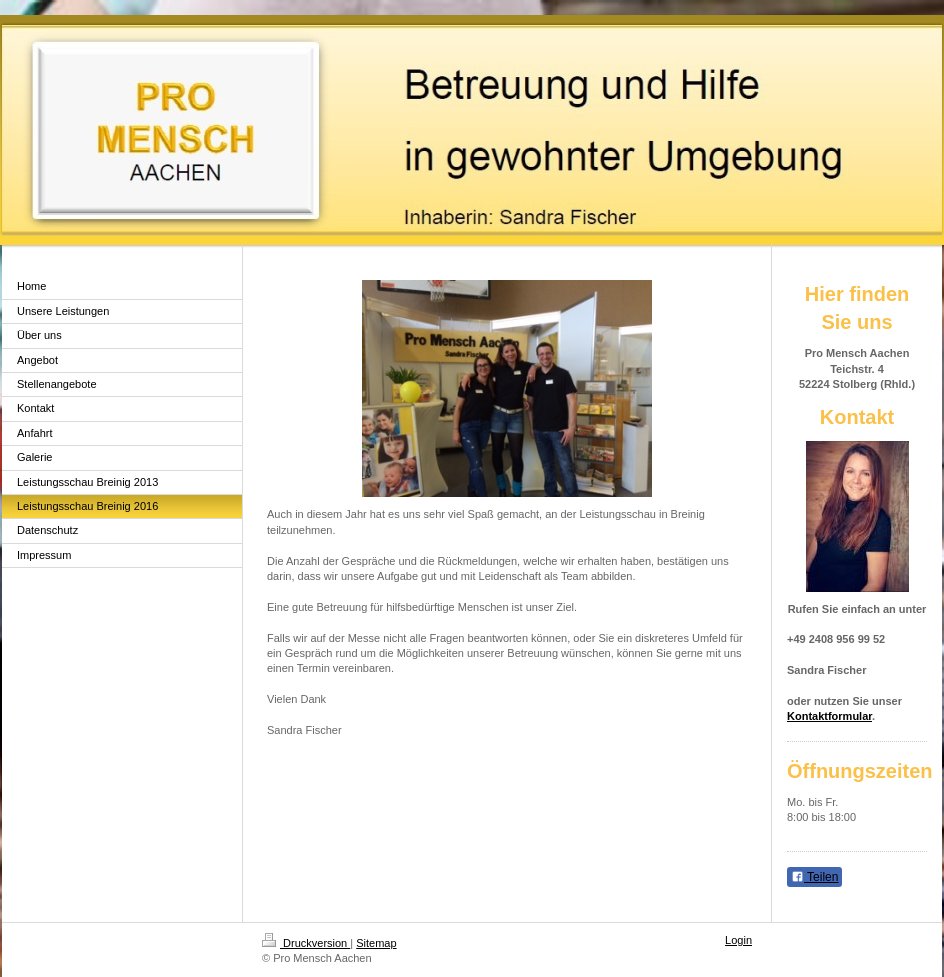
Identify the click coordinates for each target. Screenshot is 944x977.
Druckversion (306, 943)
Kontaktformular (829, 716)
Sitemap (376, 943)
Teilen (814, 877)
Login (738, 940)
